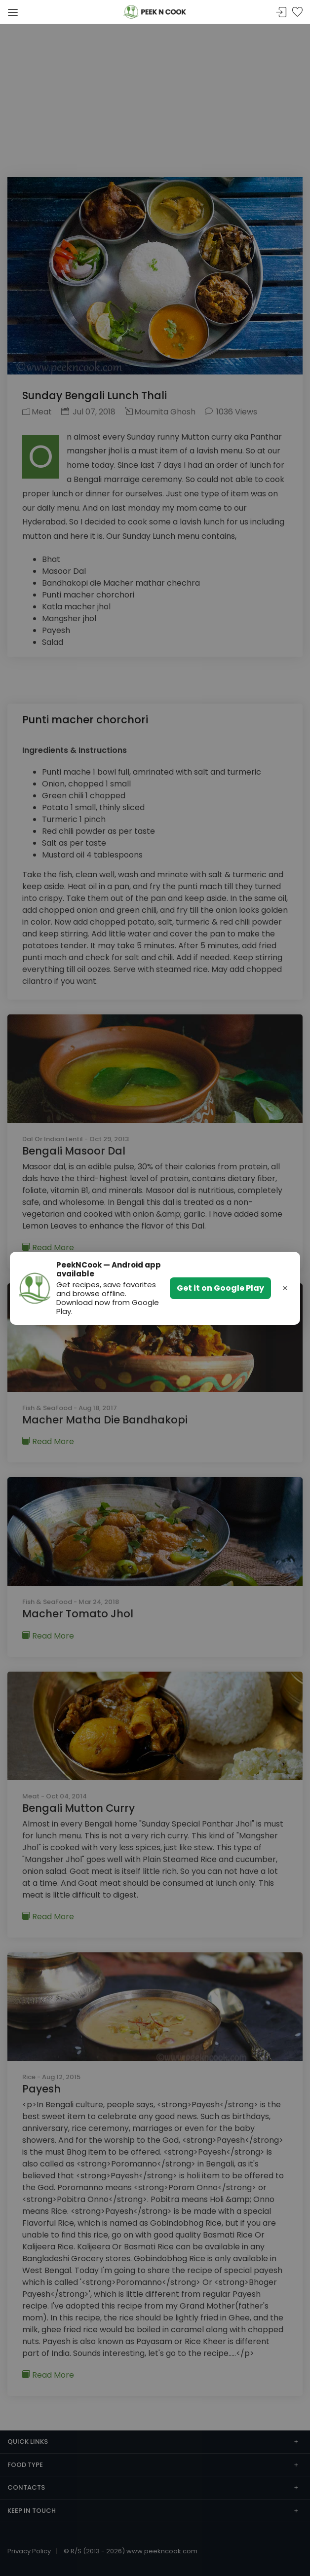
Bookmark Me (297, 12)
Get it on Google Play (220, 1288)
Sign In (281, 12)
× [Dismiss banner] (285, 1288)
